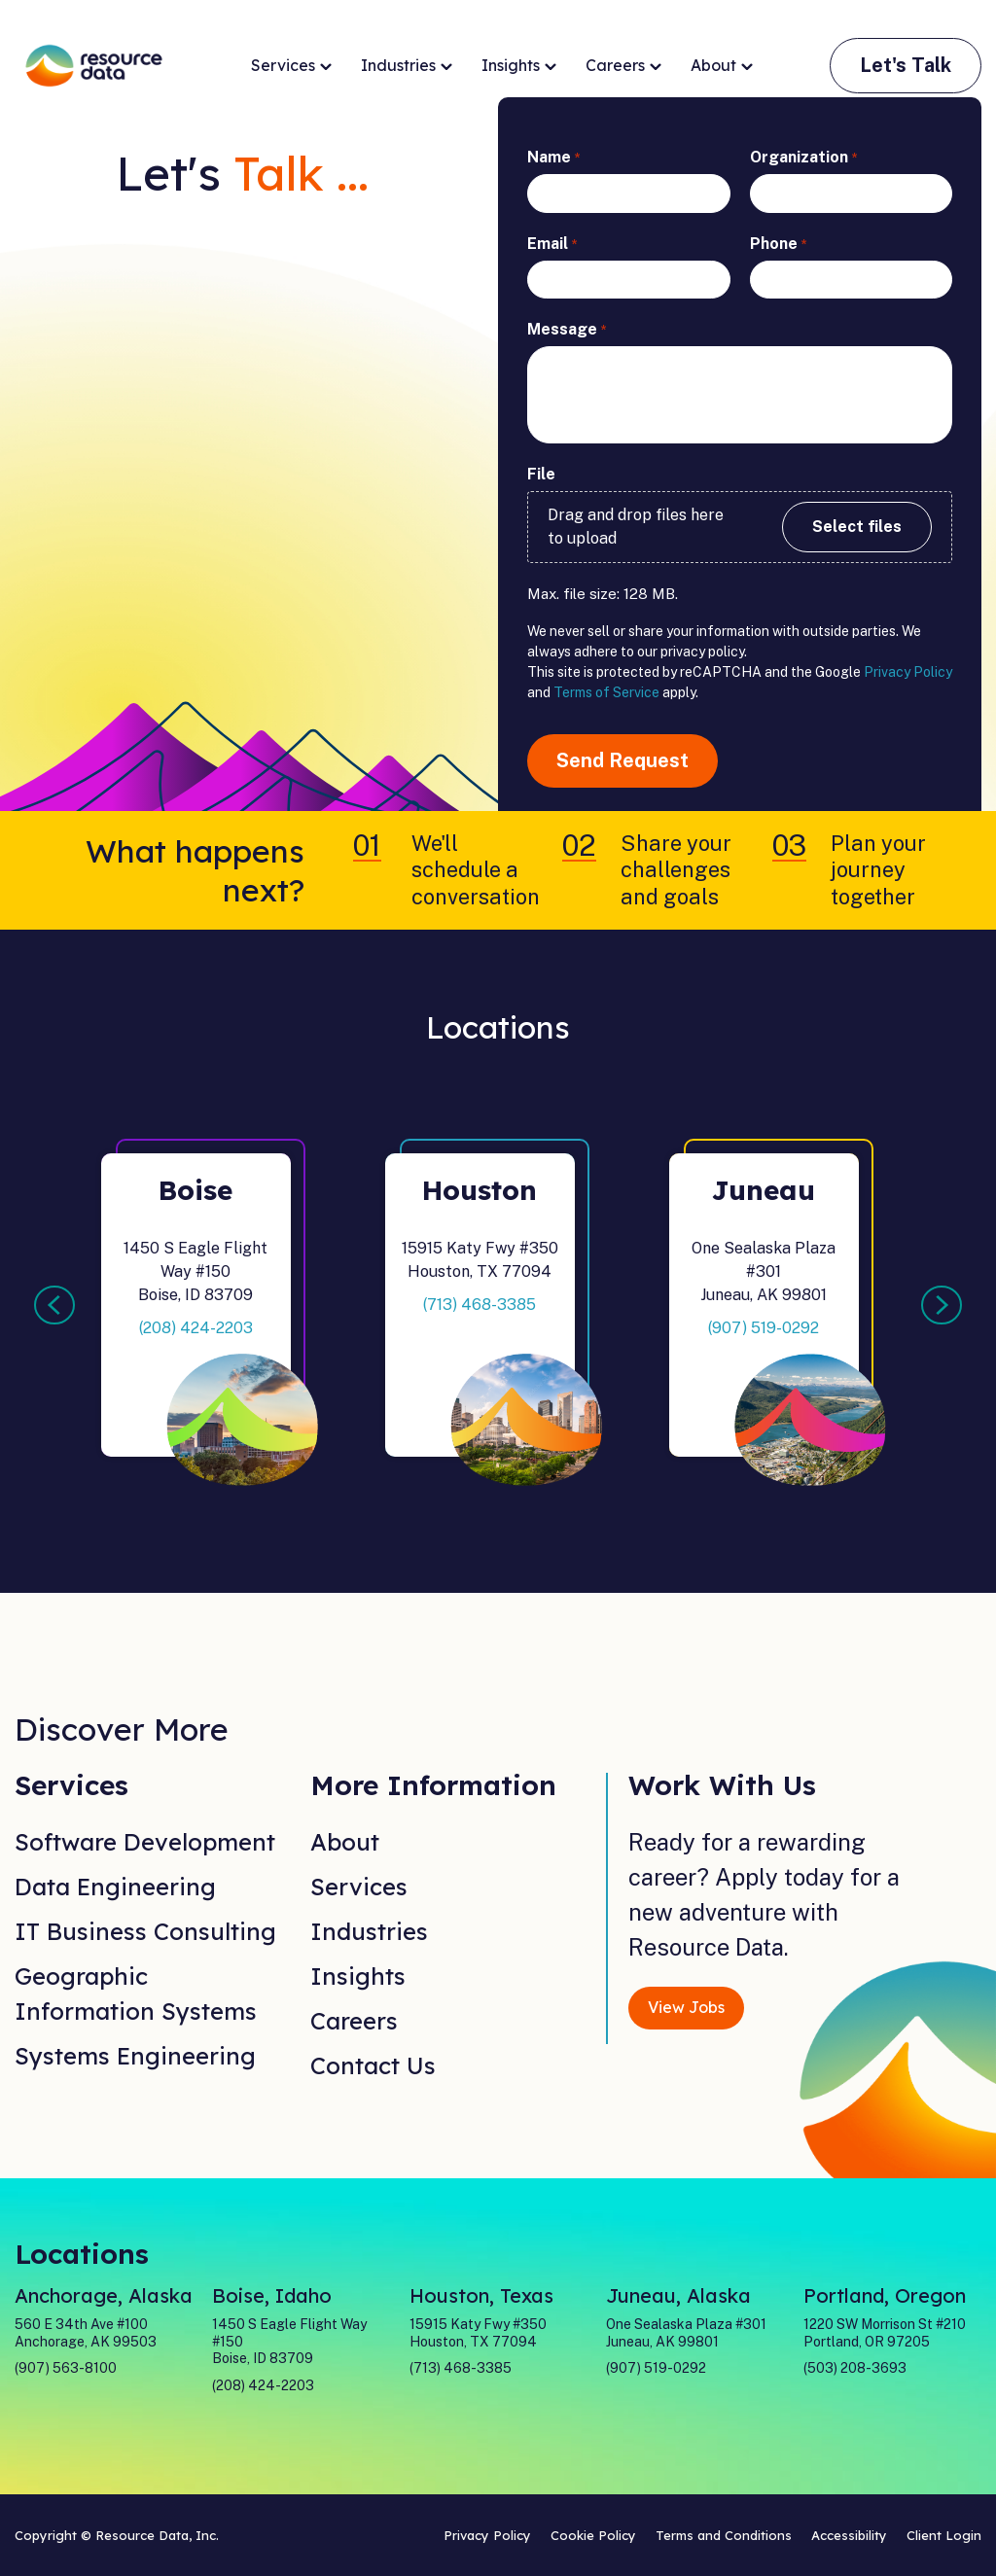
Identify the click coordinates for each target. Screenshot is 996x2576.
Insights (518, 65)
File (541, 474)
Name (553, 158)
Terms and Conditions (724, 2535)
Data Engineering (115, 1886)
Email (552, 244)
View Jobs (686, 2007)
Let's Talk (905, 65)
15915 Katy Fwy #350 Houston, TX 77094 (478, 2332)
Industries (406, 65)
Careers (623, 65)
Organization (803, 158)
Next (941, 1305)
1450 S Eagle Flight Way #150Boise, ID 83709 (195, 1271)
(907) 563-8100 (66, 2368)
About (722, 65)
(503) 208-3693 (855, 2368)
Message (566, 330)
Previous (54, 1305)
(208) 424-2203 (196, 1328)
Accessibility (849, 2535)
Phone (778, 244)
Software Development (145, 1841)
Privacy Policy (908, 672)
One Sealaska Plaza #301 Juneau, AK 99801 (686, 2332)
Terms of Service (606, 692)
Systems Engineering (135, 2055)
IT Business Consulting (145, 1931)
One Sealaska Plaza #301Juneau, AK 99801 (764, 1271)
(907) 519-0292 (763, 1328)
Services (291, 65)
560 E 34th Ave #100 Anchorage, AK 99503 (86, 2332)
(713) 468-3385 (479, 1304)
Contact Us (373, 2065)
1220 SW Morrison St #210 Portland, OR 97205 (884, 2332)
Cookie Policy (593, 2535)
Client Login (944, 2535)
